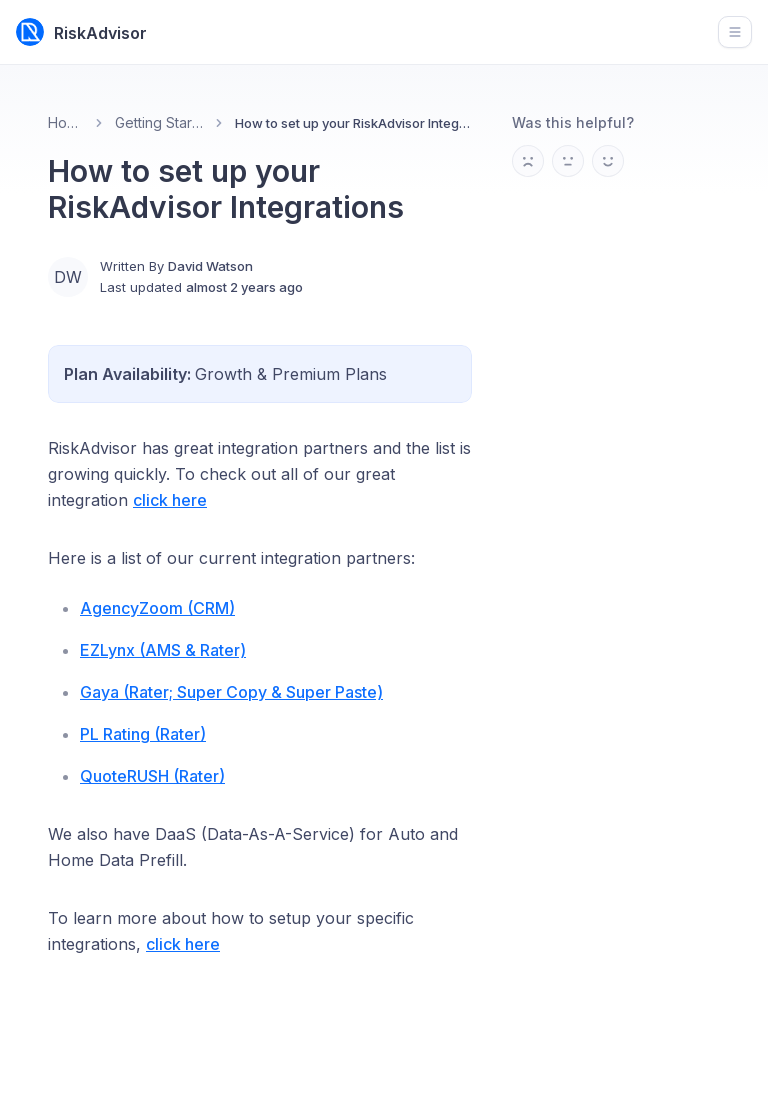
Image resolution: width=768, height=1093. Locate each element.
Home (65, 122)
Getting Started (159, 122)
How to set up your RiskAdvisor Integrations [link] (353, 123)
